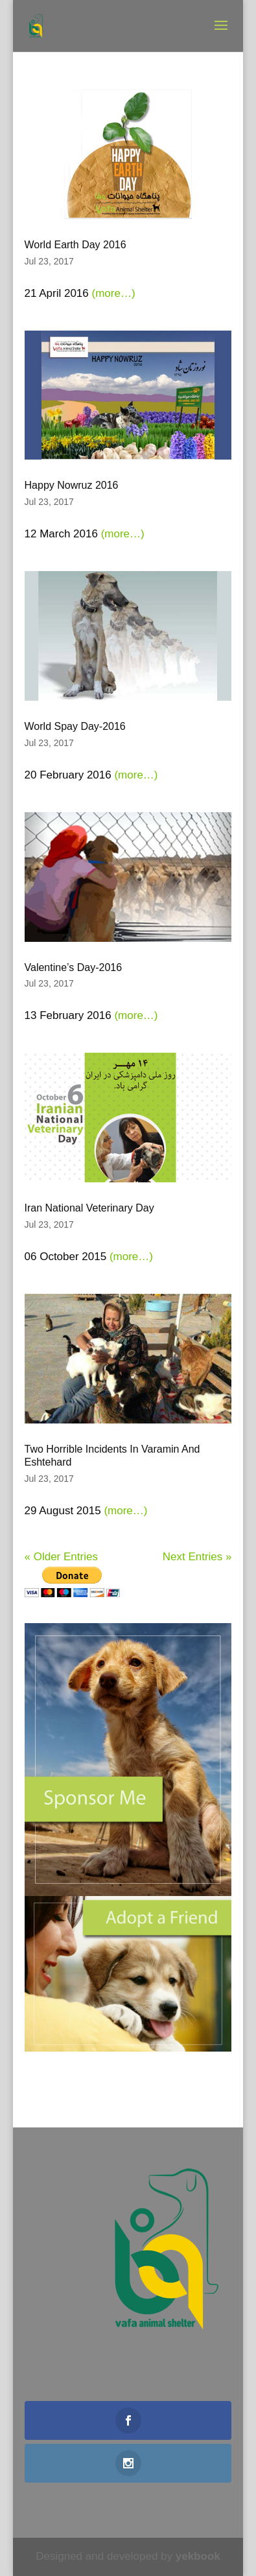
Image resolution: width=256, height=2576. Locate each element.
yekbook (198, 2556)
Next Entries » (197, 1557)
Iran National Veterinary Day (89, 1207)
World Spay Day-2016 (75, 726)
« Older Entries (61, 1557)
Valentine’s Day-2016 (73, 967)
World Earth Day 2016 (75, 244)
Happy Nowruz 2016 (72, 485)
